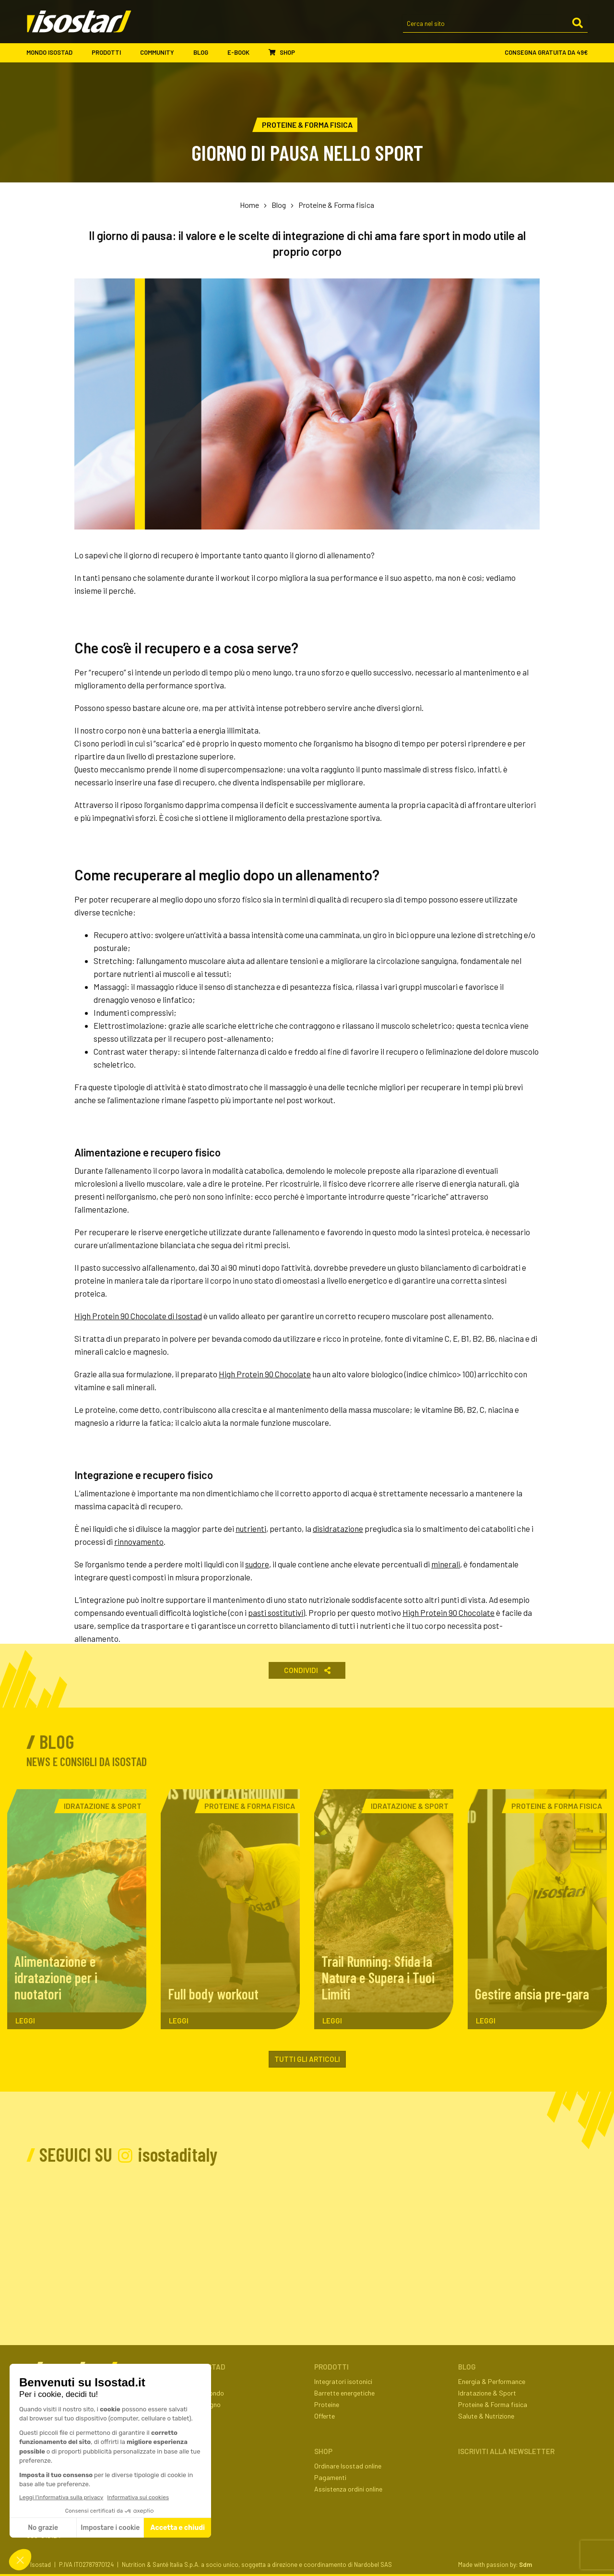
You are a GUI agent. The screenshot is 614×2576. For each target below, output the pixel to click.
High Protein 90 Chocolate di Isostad (138, 1316)
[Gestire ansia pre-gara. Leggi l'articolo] (537, 1909)
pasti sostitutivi (275, 1612)
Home (249, 204)
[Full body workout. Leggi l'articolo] (230, 1909)
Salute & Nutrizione (486, 2416)
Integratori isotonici (343, 2381)
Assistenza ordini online (348, 2489)
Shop (282, 52)
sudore (257, 1564)
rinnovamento (139, 1541)
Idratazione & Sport (487, 2393)
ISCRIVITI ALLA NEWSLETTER (506, 2451)
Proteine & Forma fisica (336, 204)
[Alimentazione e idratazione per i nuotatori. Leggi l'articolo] (77, 1909)
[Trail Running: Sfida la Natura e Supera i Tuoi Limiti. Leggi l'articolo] (383, 1909)
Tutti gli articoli (307, 2059)
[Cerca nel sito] (495, 24)
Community (162, 53)
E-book (243, 53)
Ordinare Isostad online (347, 2466)
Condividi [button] (307, 1670)
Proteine (326, 2404)
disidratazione (338, 1528)
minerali (445, 1564)
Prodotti (111, 53)
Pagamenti (330, 2477)
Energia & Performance (491, 2381)
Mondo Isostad (54, 53)
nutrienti (251, 1528)
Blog (205, 53)
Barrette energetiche (344, 2393)
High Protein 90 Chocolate (265, 1374)
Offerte (324, 2416)
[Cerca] (577, 23)
